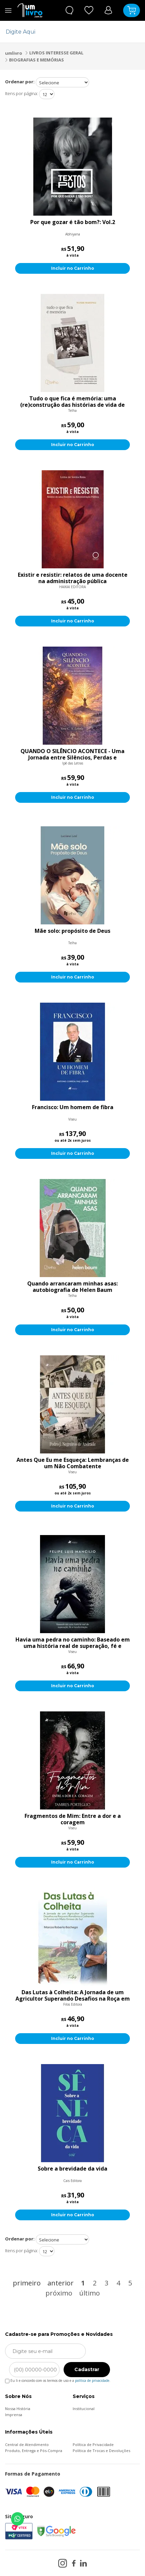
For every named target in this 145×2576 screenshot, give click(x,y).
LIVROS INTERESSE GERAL (56, 53)
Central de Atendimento (27, 2444)
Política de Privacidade (93, 2444)
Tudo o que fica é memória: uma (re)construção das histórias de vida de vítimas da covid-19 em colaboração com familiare (72, 401)
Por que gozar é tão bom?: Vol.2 (72, 222)
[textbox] (68, 32)
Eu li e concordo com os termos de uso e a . (57, 2379)
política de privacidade (92, 2380)
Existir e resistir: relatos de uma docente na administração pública (73, 578)
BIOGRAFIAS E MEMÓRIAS (36, 60)
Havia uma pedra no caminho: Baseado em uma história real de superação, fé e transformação (72, 1642)
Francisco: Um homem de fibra (72, 1107)
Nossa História (17, 2408)
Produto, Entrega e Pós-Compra (33, 2450)
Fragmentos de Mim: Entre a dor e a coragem (73, 1819)
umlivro (13, 53)
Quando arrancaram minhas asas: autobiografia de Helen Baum (72, 1286)
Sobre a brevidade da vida (72, 2169)
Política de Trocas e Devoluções (101, 2450)
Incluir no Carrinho (72, 268)
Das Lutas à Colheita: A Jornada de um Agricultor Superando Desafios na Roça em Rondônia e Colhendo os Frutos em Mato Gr (72, 1995)
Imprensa (13, 2414)
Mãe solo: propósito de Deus (72, 931)
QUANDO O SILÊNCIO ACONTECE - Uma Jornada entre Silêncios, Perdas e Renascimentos (72, 754)
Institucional (84, 2408)
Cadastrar (86, 2369)
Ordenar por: (20, 82)
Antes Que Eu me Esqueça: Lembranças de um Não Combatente (72, 1463)
